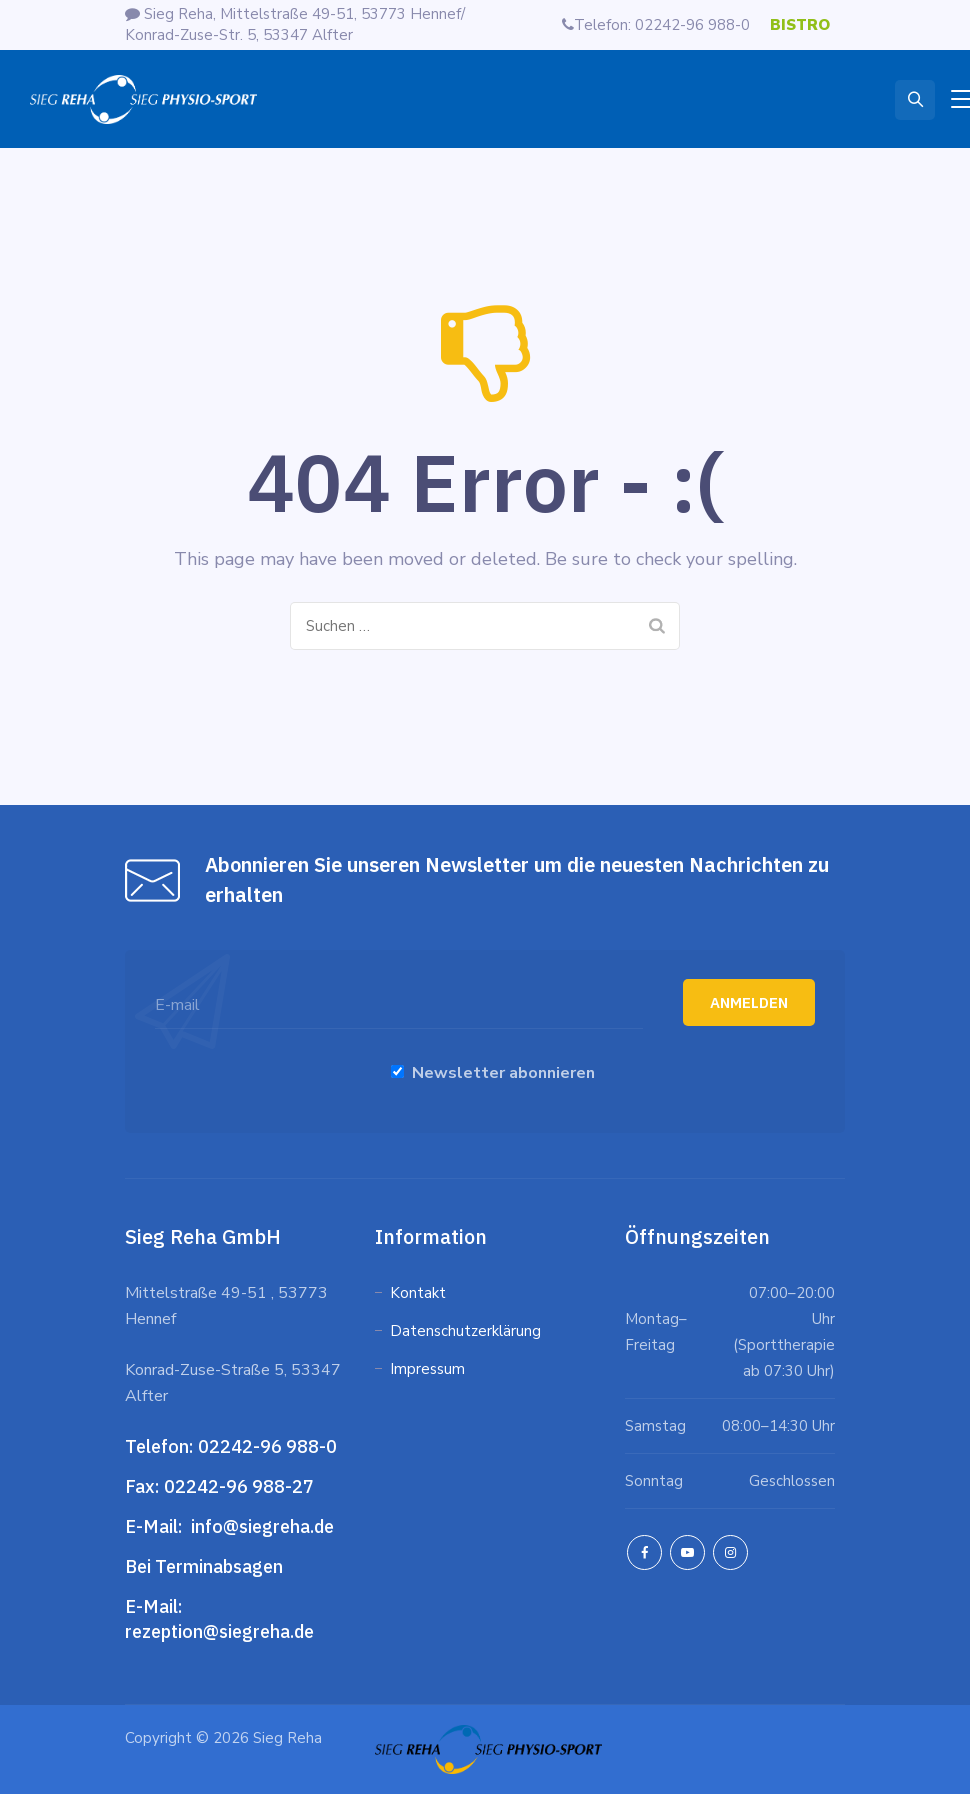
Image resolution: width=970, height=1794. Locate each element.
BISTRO (800, 25)
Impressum (427, 1369)
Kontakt (418, 1293)
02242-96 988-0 (269, 1446)
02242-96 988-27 (239, 1486)
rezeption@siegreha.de (219, 1631)
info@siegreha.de (260, 1526)
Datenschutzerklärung (467, 1331)
